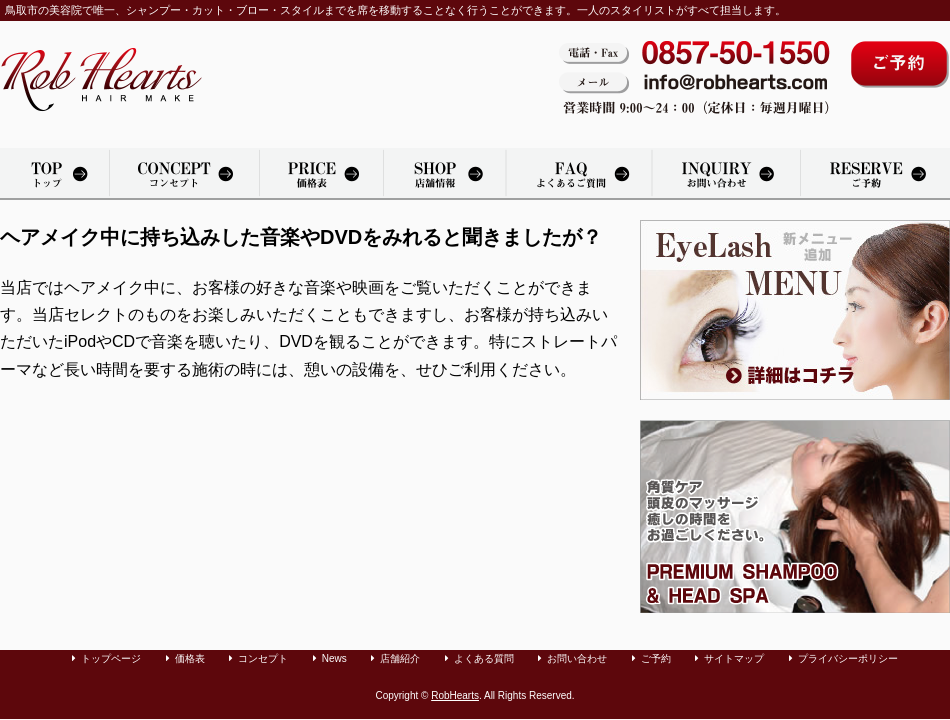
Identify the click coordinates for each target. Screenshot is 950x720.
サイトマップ (734, 658)
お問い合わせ (727, 174)
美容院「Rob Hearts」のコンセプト (184, 174)
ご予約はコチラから (900, 64)
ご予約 (656, 658)
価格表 (321, 174)
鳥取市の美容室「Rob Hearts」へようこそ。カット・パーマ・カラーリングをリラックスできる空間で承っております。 (101, 79)
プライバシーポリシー (848, 658)
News (334, 658)
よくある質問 (580, 174)
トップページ (54, 174)
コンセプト (263, 658)
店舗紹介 (445, 174)
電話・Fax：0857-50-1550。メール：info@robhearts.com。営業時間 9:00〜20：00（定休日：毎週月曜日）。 (694, 79)
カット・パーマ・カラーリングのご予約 (875, 174)
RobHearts (455, 695)
